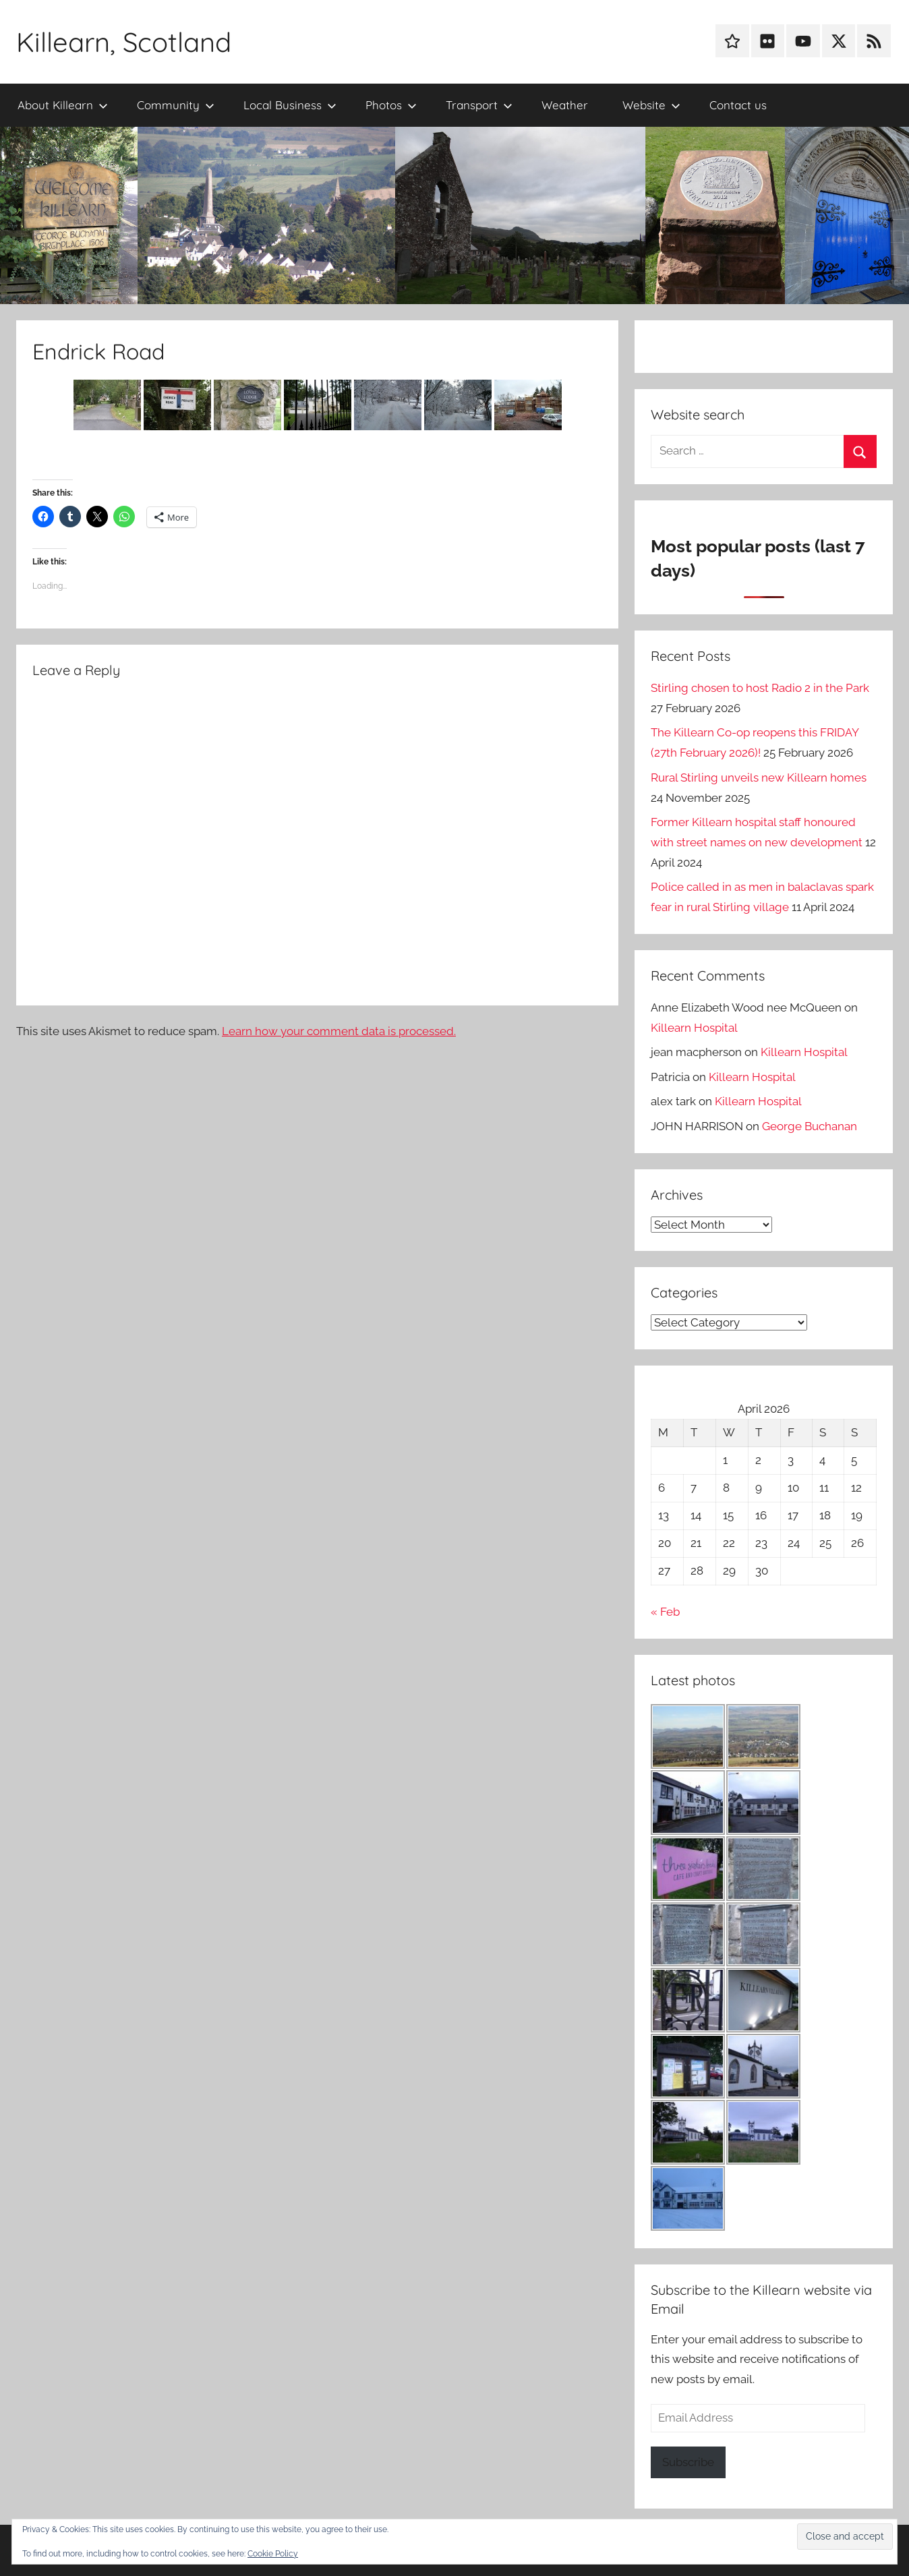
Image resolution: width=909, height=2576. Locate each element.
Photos (391, 105)
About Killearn (63, 105)
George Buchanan (809, 1126)
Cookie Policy (272, 2553)
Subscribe (688, 2462)
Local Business (289, 105)
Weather (564, 105)
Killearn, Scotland (123, 42)
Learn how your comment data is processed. (339, 1031)
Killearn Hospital (694, 1027)
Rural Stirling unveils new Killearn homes (759, 777)
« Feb (665, 1611)
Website (651, 105)
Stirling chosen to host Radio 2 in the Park (760, 688)
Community (175, 105)
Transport (479, 105)
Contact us (738, 105)
